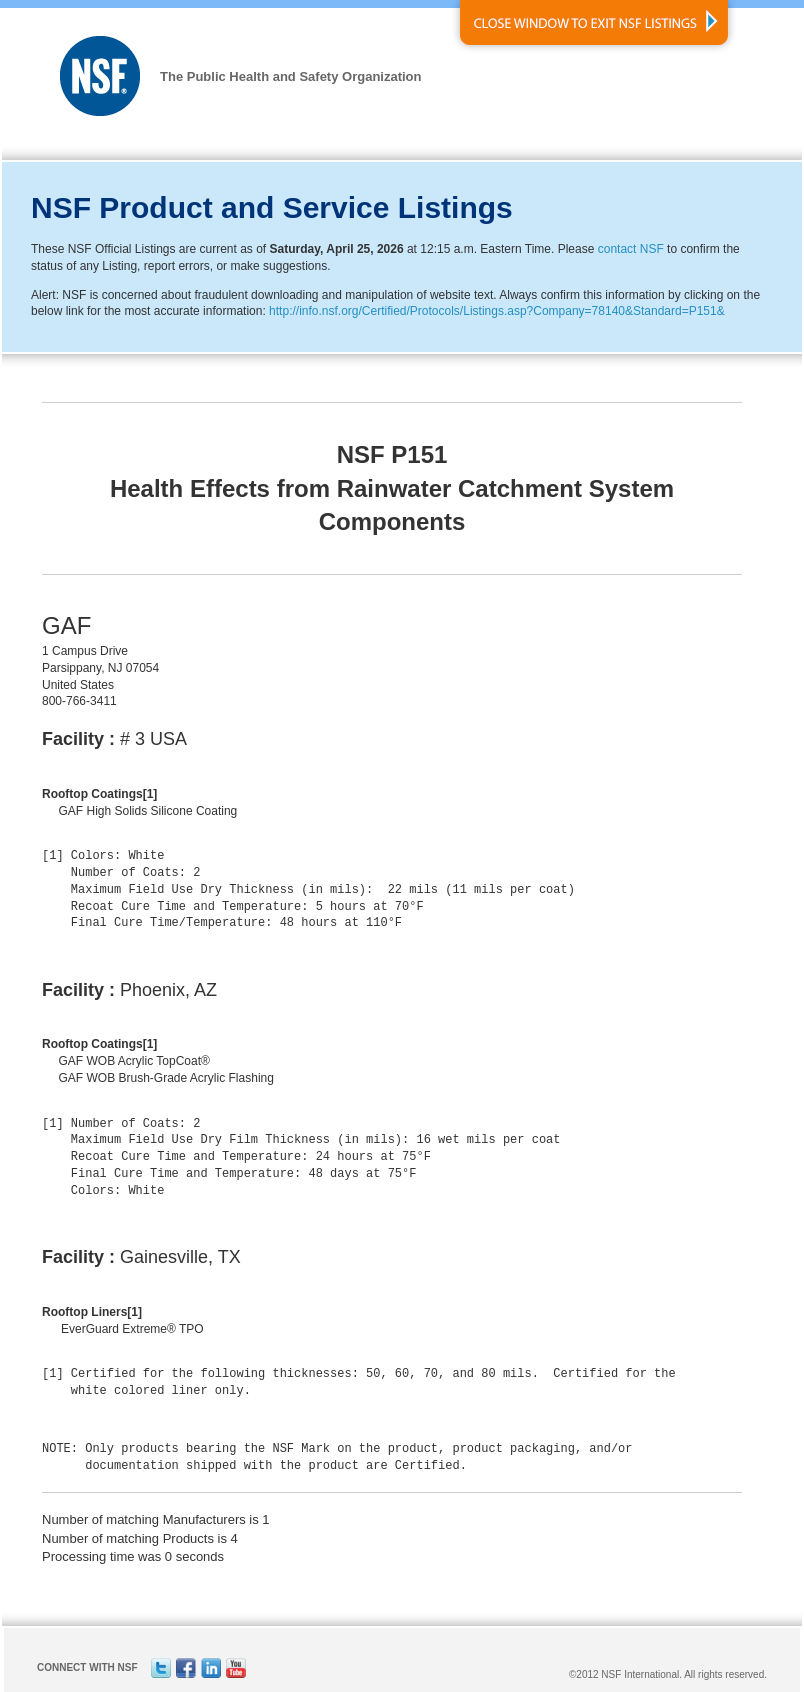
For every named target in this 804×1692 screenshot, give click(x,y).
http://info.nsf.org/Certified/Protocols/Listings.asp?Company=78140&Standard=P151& (497, 311)
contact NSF (631, 249)
